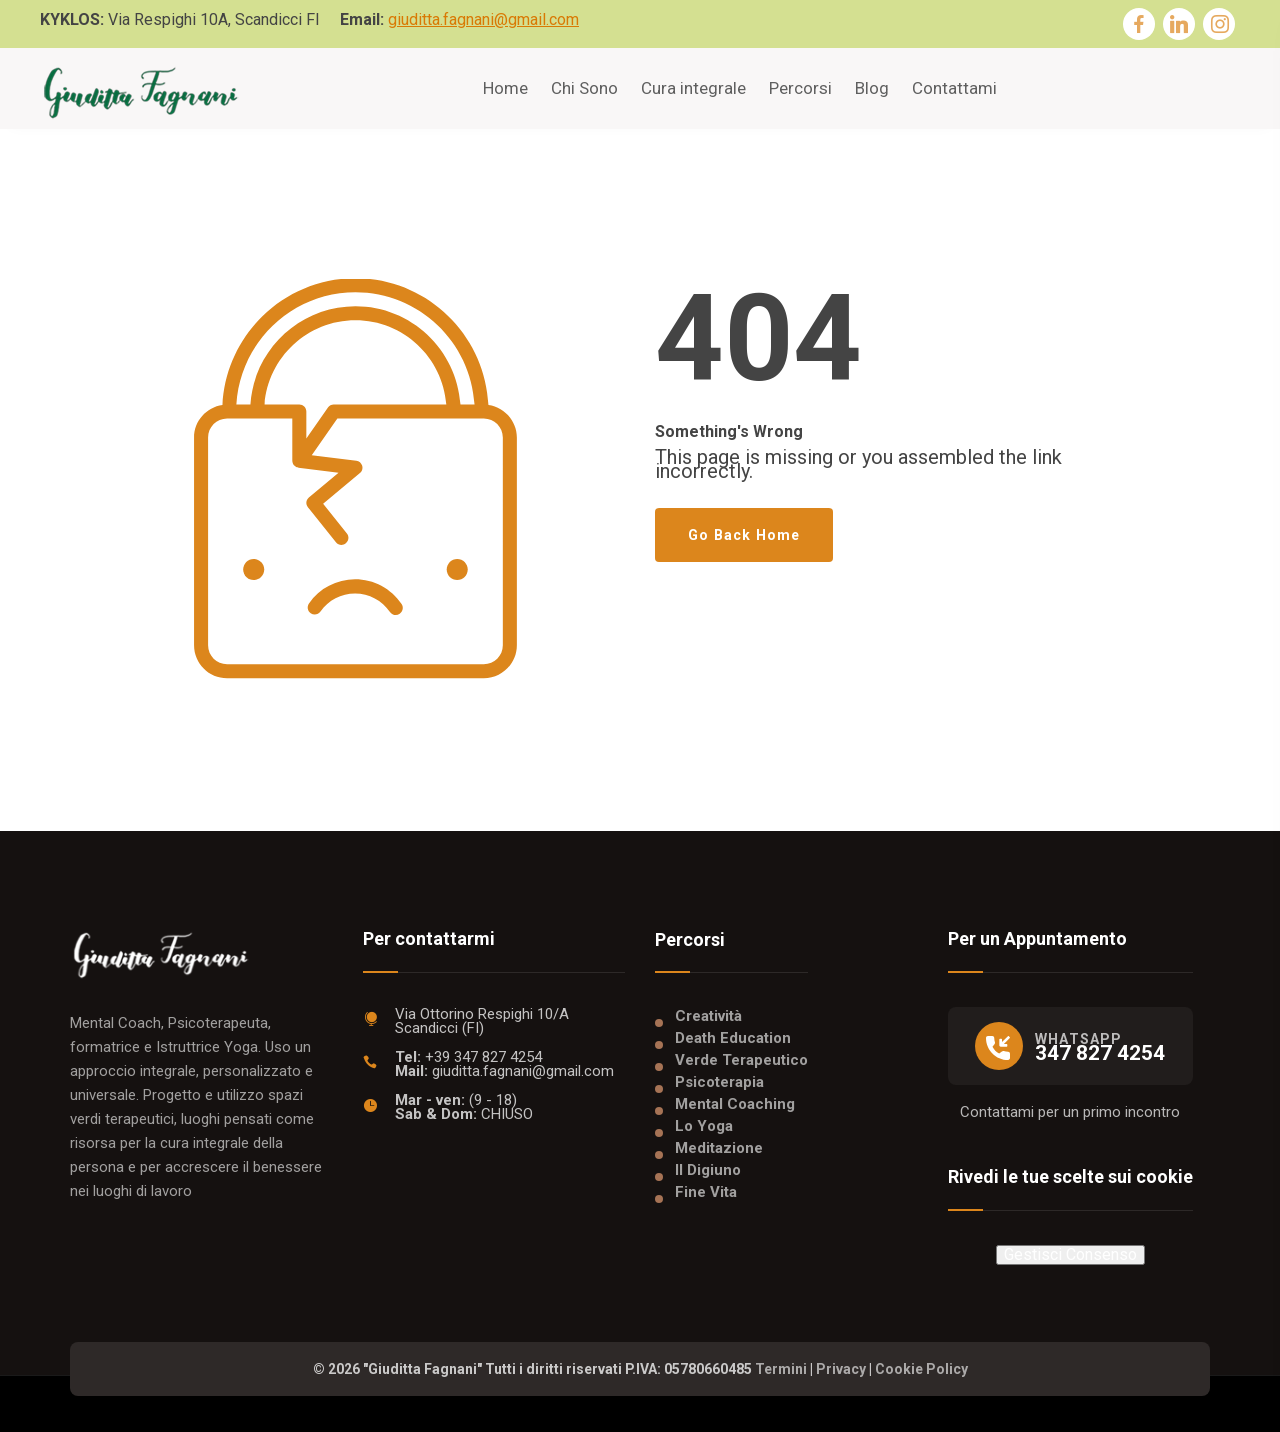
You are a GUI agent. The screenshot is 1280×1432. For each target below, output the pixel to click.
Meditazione (719, 1148)
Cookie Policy (921, 1369)
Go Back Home (744, 535)
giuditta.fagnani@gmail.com (483, 19)
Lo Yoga (704, 1126)
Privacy (841, 1369)
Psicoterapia (719, 1082)
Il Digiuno (708, 1170)
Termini (781, 1369)
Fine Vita (706, 1192)
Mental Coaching (735, 1104)
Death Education (733, 1038)
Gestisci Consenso (1070, 1254)
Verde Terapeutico (741, 1060)
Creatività (708, 1016)
